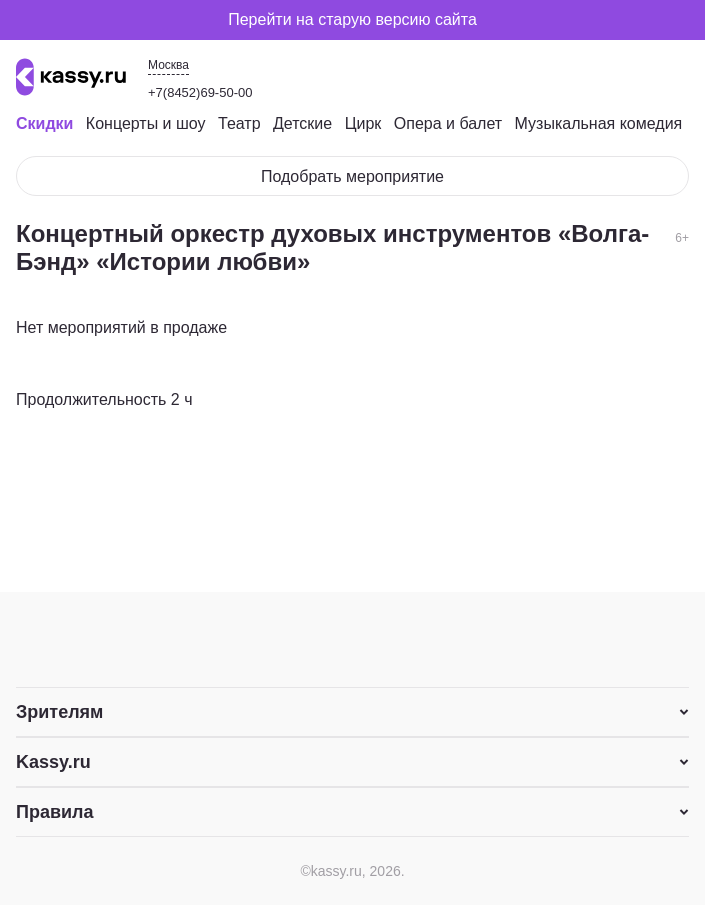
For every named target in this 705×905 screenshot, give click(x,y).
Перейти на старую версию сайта (352, 19)
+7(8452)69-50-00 (200, 92)
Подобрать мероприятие (352, 176)
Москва (168, 65)
